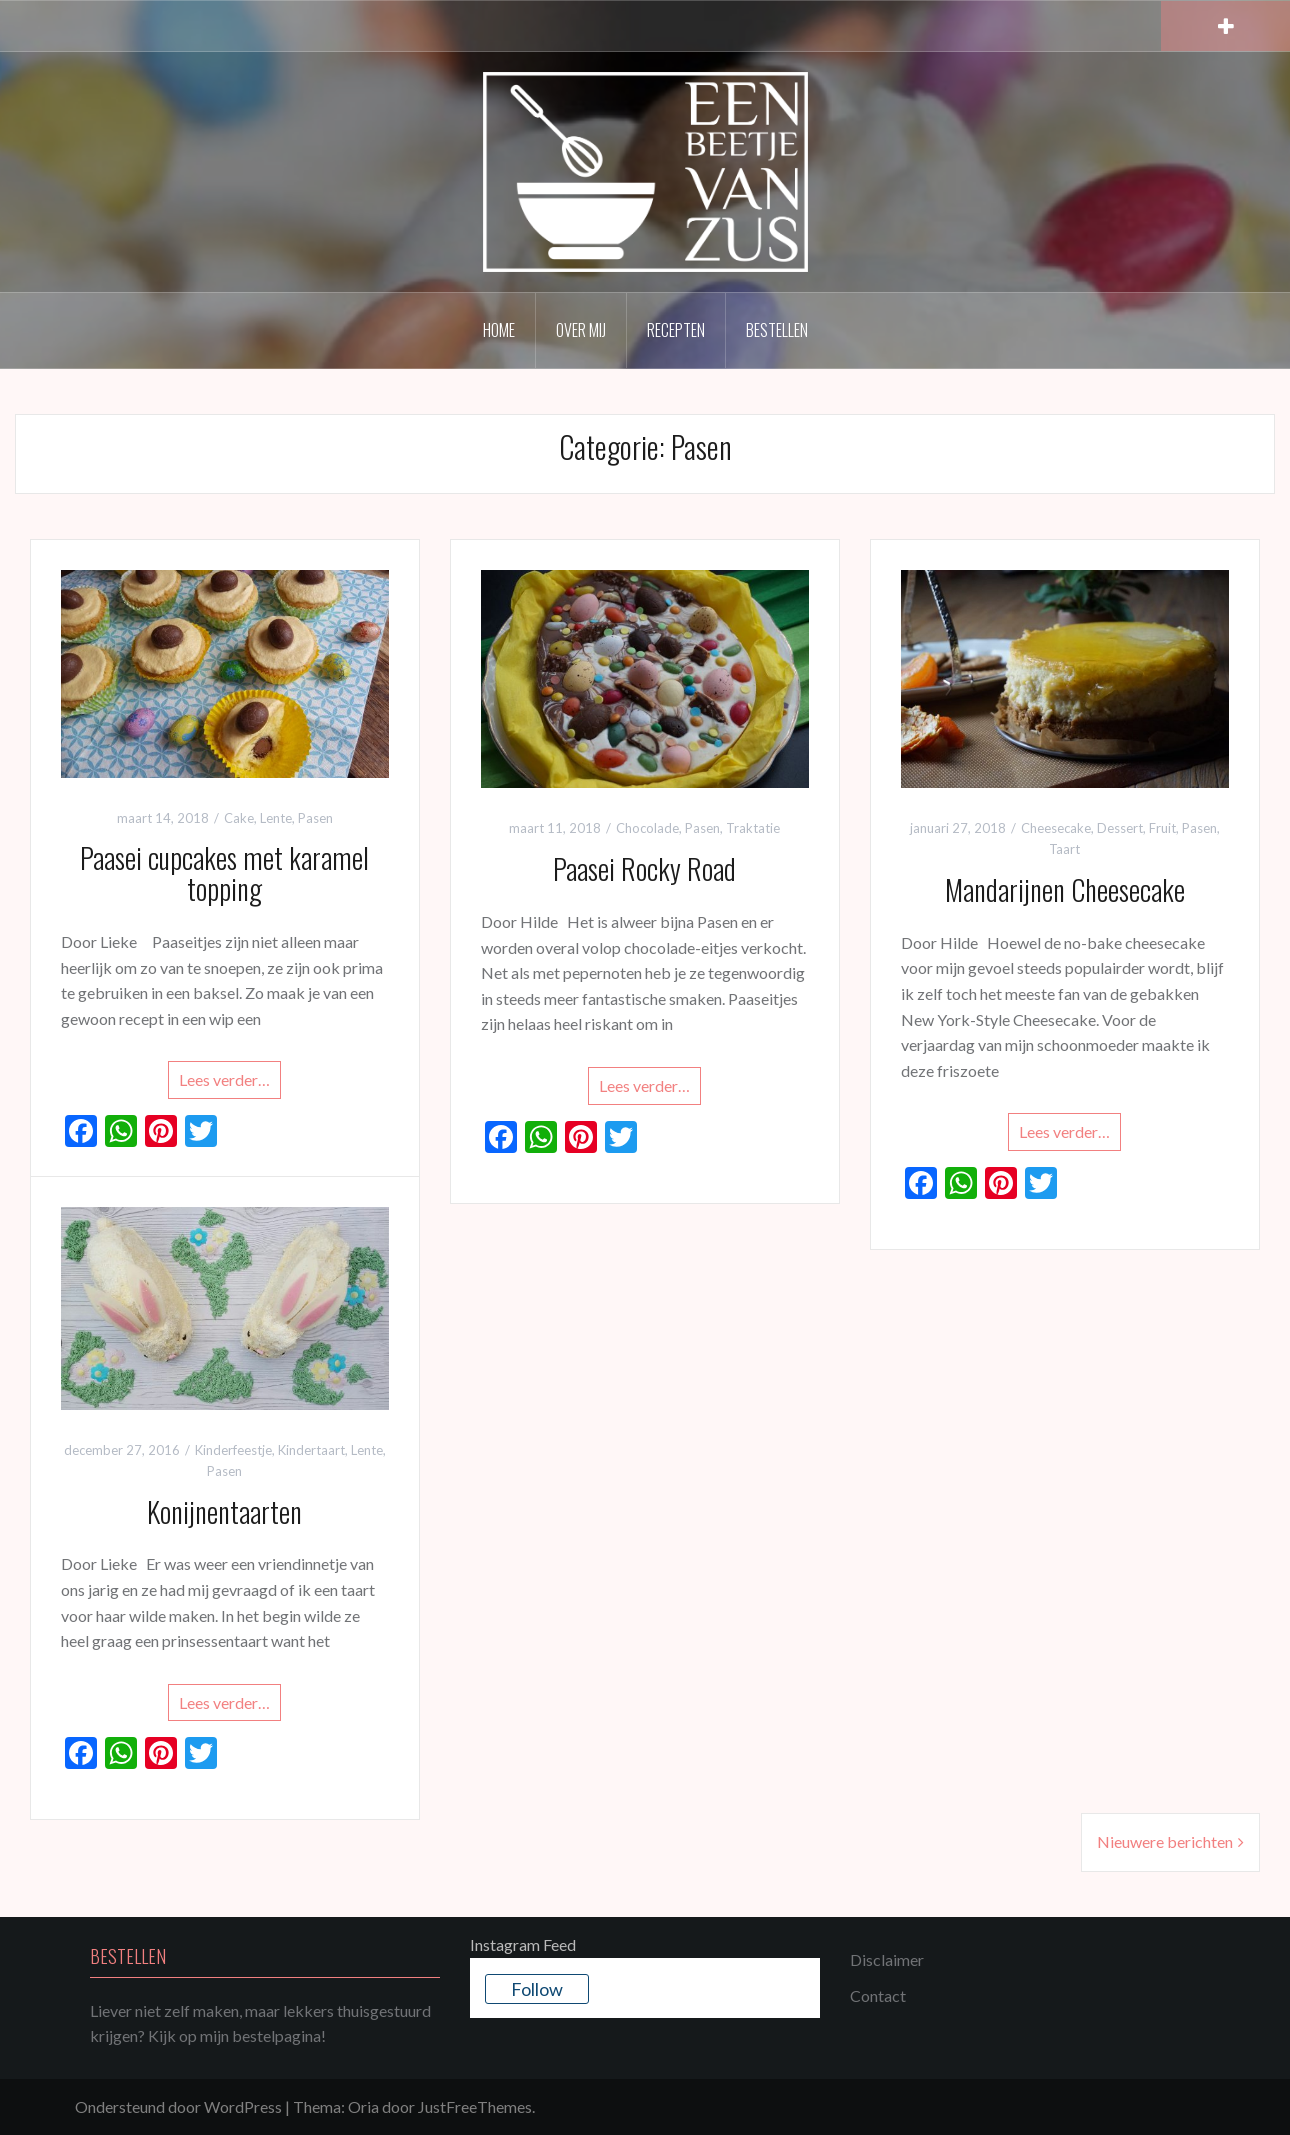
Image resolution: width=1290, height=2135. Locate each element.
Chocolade (647, 828)
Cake (239, 818)
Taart (1064, 849)
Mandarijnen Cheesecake (1065, 889)
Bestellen (777, 330)
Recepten (676, 330)
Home (499, 330)
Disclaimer (887, 1959)
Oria (363, 2106)
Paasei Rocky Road (644, 868)
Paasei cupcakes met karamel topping (224, 873)
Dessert (1120, 828)
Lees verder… (224, 1079)
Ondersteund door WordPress (178, 2106)
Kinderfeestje (233, 1450)
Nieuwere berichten (1165, 1841)
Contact (878, 1995)
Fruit (1162, 828)
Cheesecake (1056, 828)
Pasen (315, 818)
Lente (276, 818)
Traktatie (753, 828)
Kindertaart (311, 1450)
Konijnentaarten (224, 1511)
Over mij (581, 330)
